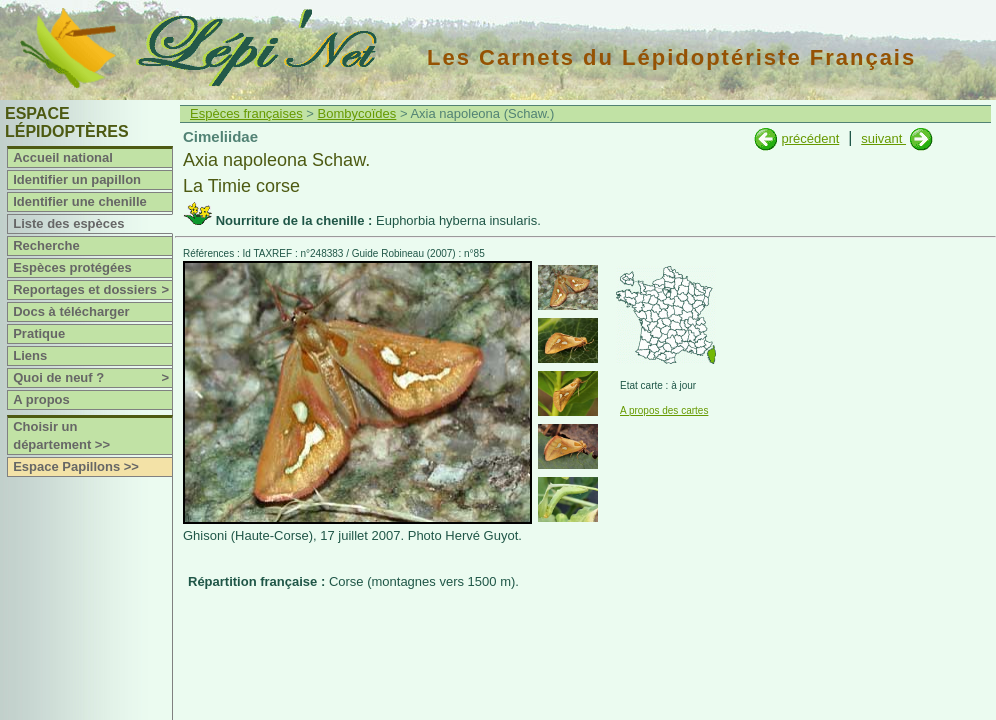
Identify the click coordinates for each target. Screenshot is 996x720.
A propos (41, 399)
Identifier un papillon (77, 179)
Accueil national (63, 157)
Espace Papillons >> (76, 466)
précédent (810, 138)
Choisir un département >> (61, 435)
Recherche (46, 245)
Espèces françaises (246, 113)
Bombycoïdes (357, 113)
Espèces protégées (72, 267)
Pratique (39, 333)
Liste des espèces (68, 223)
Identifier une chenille (80, 201)
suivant (883, 138)
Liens (30, 355)
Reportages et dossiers (92, 290)
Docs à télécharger (71, 311)
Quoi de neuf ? (92, 378)
